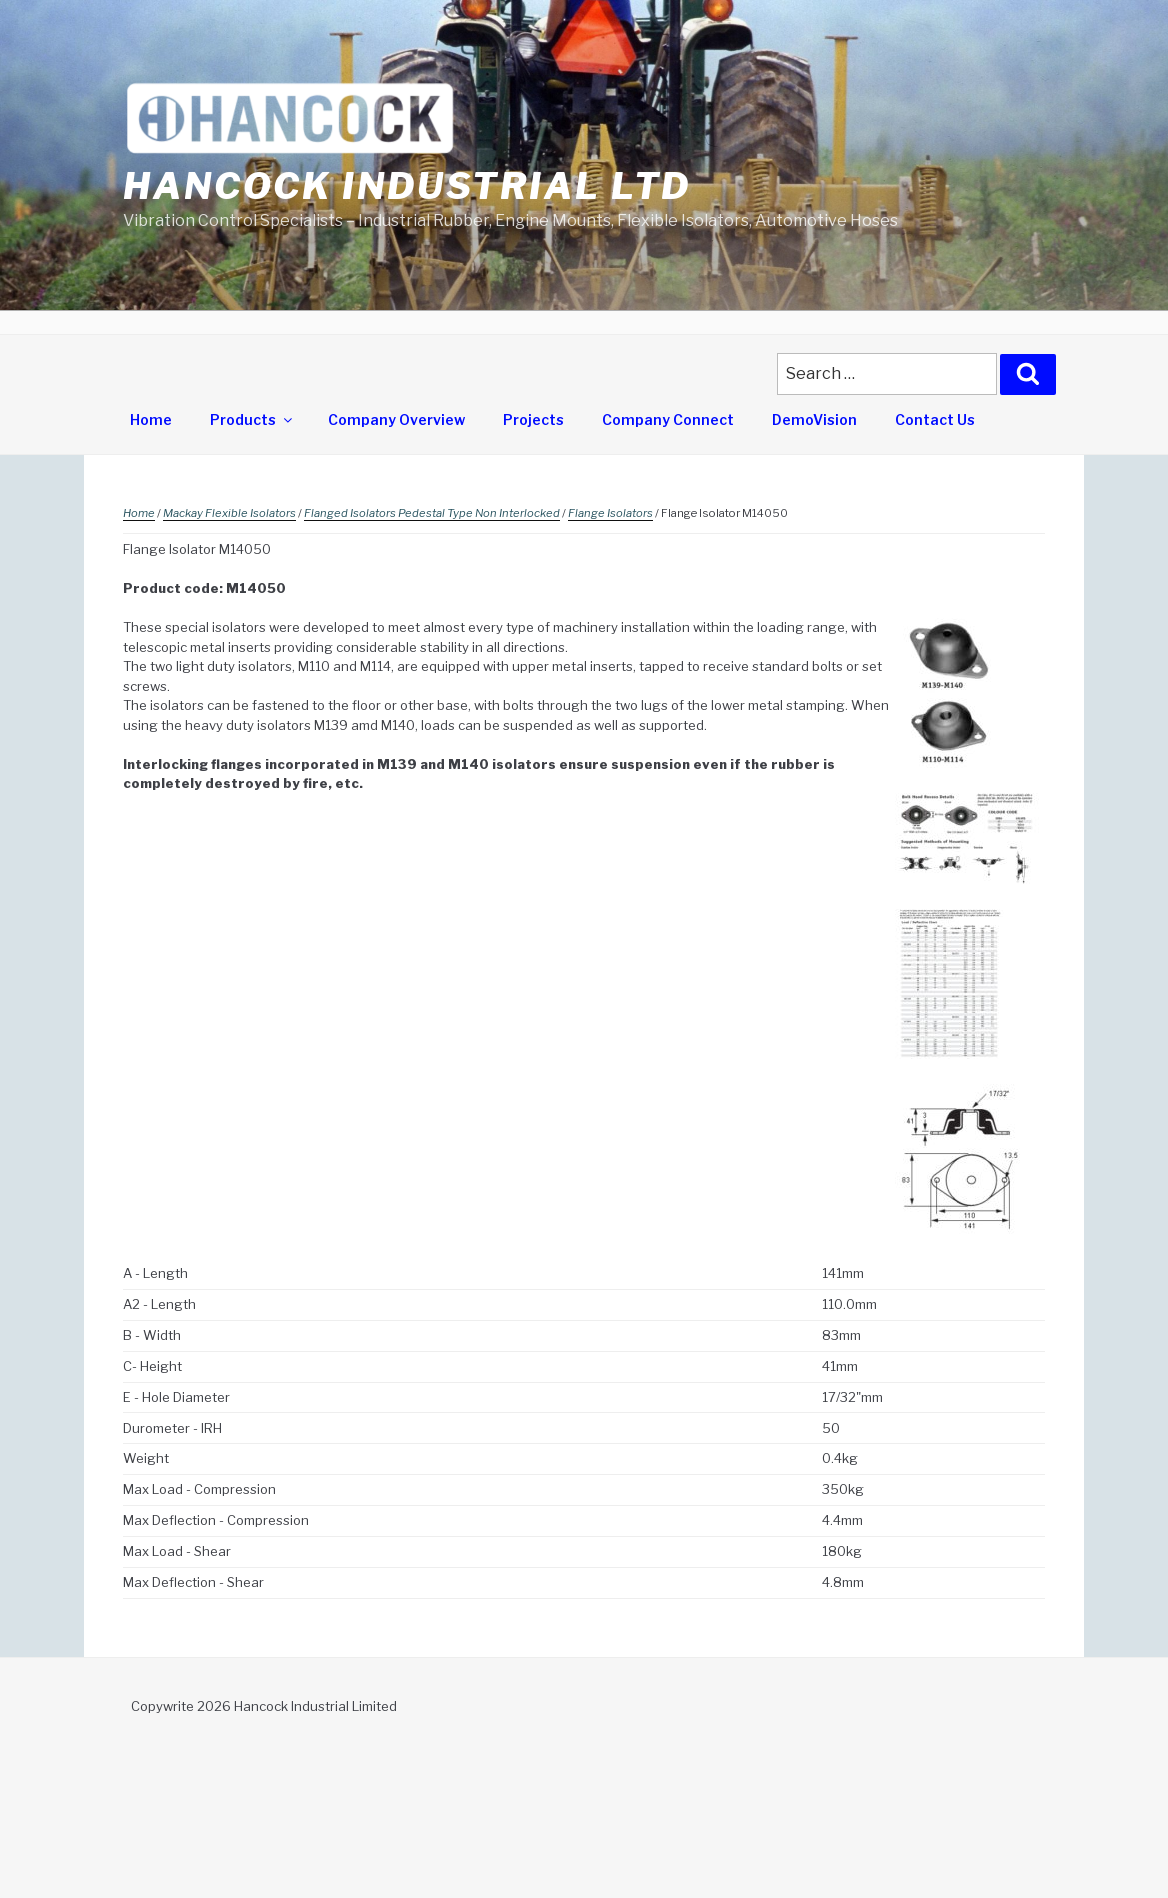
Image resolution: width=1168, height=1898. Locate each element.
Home (151, 419)
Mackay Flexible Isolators (229, 513)
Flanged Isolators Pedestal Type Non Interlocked (432, 513)
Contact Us (935, 419)
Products (252, 419)
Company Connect (668, 419)
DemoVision (814, 419)
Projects (533, 419)
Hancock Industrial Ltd (407, 186)
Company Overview (396, 419)
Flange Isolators (610, 513)
